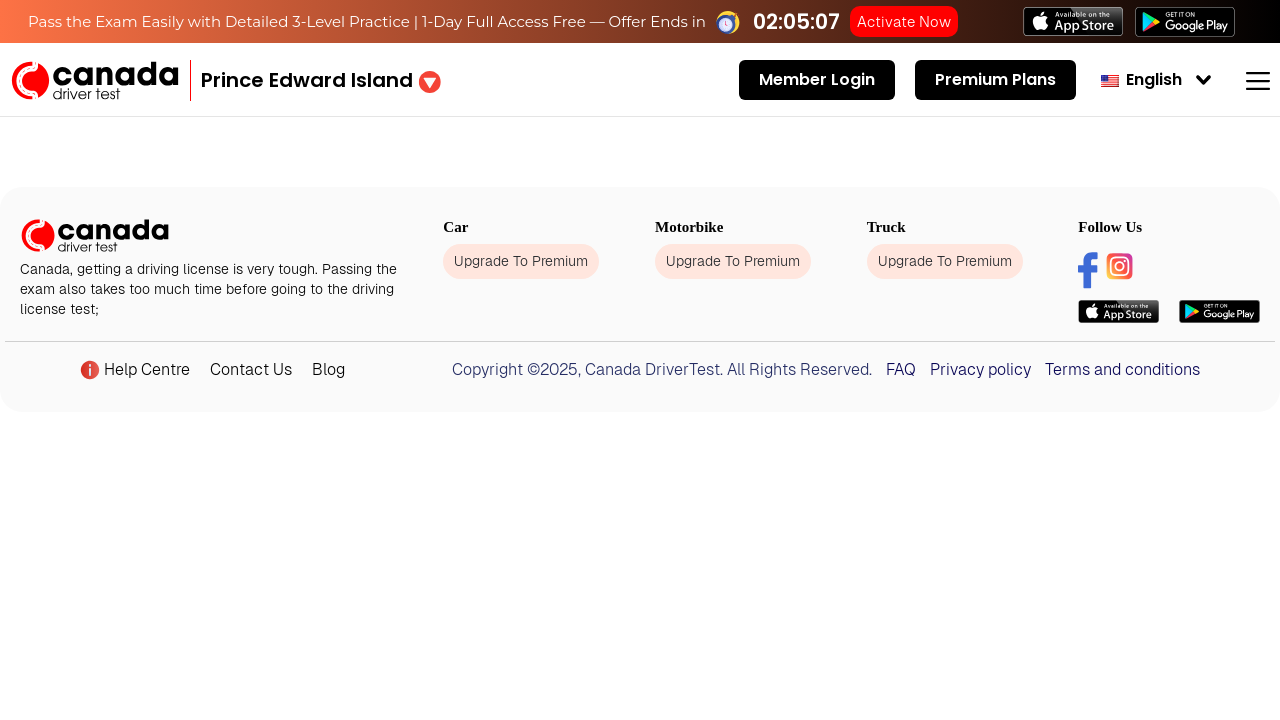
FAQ (901, 369)
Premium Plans (995, 79)
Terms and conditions (1122, 369)
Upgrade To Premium (521, 261)
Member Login (817, 79)
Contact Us (251, 369)
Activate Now (904, 21)
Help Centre (135, 370)
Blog (328, 369)
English (1141, 79)
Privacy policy (980, 369)
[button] (321, 80)
